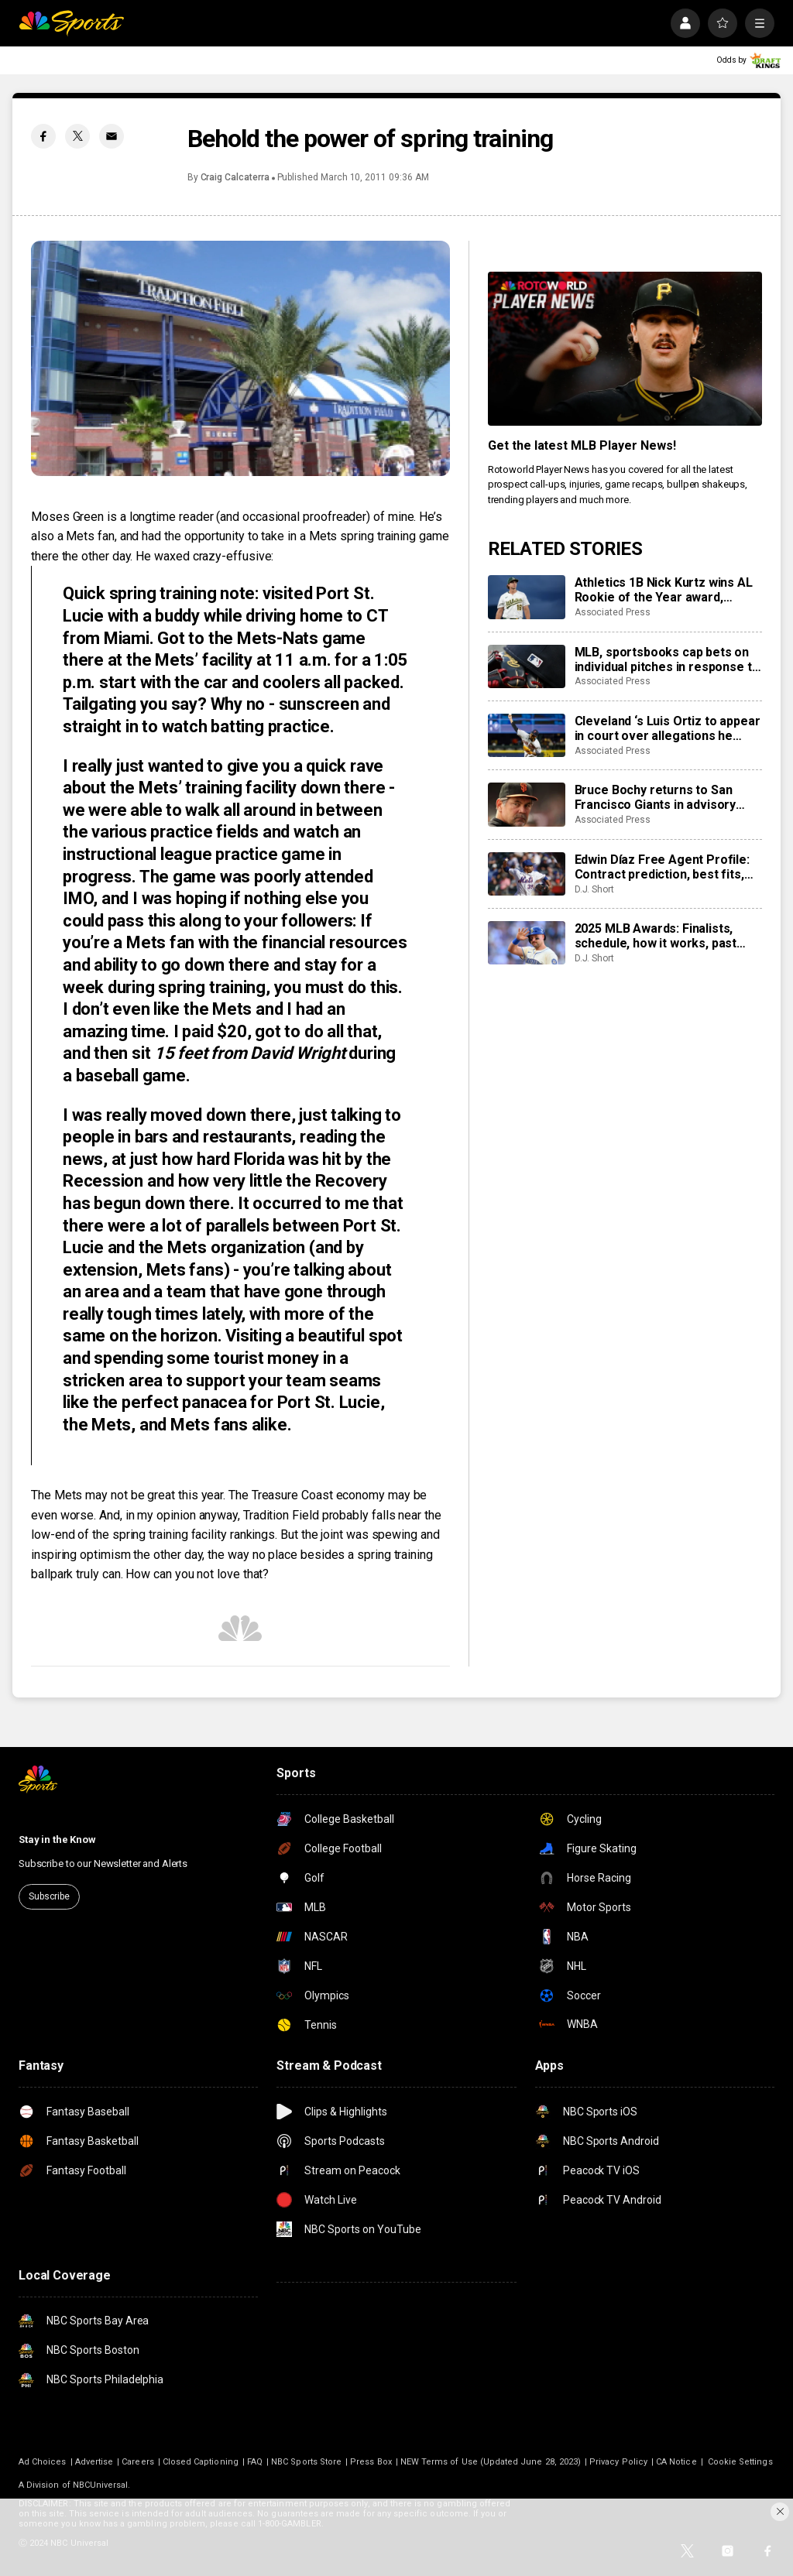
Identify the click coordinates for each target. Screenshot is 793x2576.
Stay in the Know (57, 1839)
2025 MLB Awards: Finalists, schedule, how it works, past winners (656, 936)
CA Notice (676, 2462)
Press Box (371, 2462)
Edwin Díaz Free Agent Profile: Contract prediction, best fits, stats (662, 867)
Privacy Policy (618, 2462)
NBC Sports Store (306, 2462)
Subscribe (49, 1896)
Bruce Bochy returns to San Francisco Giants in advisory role (655, 797)
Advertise (94, 2462)
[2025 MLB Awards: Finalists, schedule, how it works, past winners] (526, 942)
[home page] (71, 23)
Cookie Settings (740, 2462)
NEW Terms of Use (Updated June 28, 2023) (490, 2462)
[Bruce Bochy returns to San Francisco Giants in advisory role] (526, 804)
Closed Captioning (201, 2462)
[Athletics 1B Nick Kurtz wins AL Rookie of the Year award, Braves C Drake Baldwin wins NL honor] (526, 596)
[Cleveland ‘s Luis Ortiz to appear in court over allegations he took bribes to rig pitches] (526, 735)
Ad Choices (43, 2462)
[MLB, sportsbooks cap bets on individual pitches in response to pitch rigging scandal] (526, 666)
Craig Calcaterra (235, 177)
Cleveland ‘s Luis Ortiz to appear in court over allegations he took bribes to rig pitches (667, 728)
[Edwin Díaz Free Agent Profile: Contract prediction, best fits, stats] (526, 874)
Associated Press (613, 612)
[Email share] (111, 136)
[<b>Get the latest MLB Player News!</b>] (625, 349)
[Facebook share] (43, 136)
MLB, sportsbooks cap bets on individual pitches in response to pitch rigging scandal (667, 659)
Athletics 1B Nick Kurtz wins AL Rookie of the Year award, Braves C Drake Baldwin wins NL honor (666, 590)
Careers (137, 2462)
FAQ (255, 2462)
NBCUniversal (101, 2485)
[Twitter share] (77, 136)
